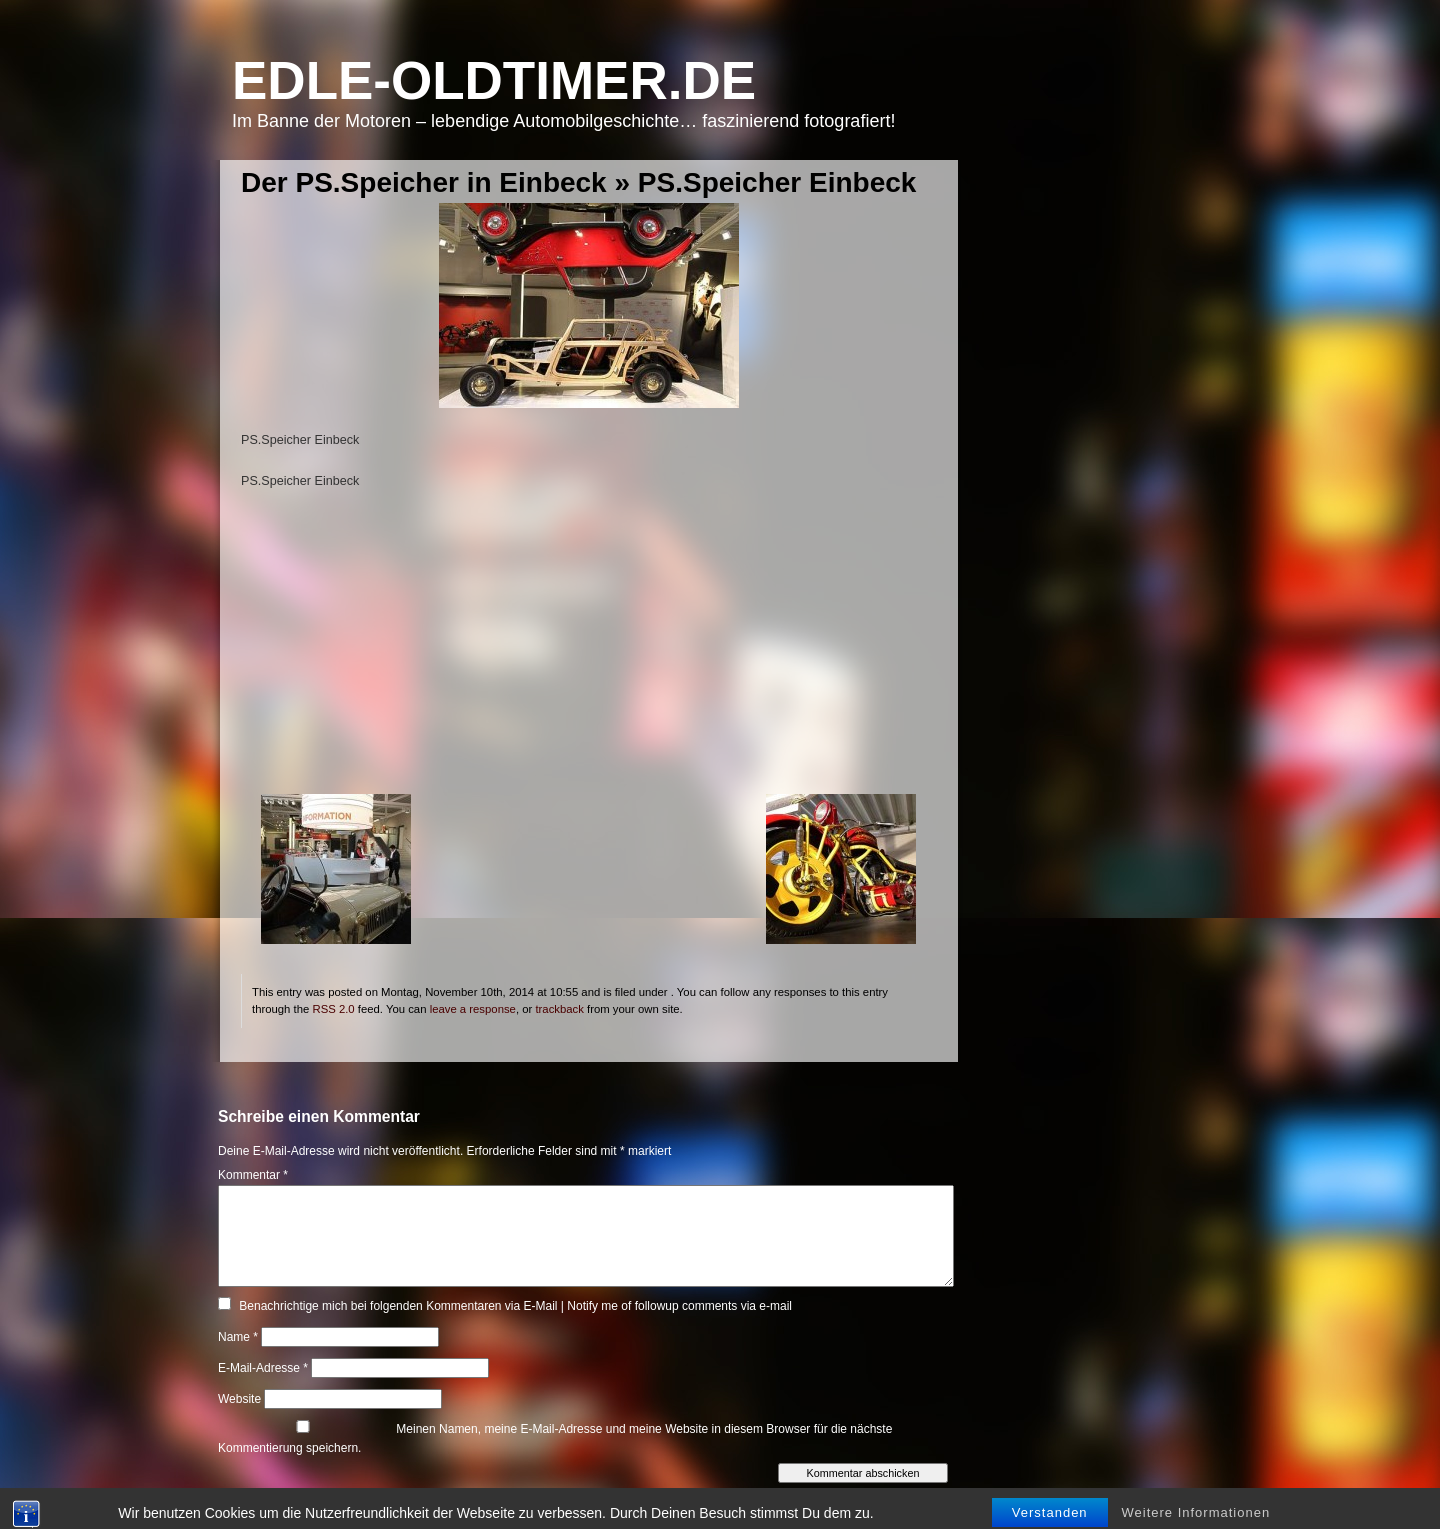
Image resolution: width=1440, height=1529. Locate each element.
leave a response (473, 1009)
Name (238, 1337)
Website (239, 1399)
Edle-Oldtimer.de (494, 80)
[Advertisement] (588, 654)
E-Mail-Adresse (263, 1368)
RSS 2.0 (333, 1009)
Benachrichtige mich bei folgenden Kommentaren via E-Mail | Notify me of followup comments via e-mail (515, 1306)
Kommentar (253, 1175)
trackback (559, 1009)
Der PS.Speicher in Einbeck (424, 182)
